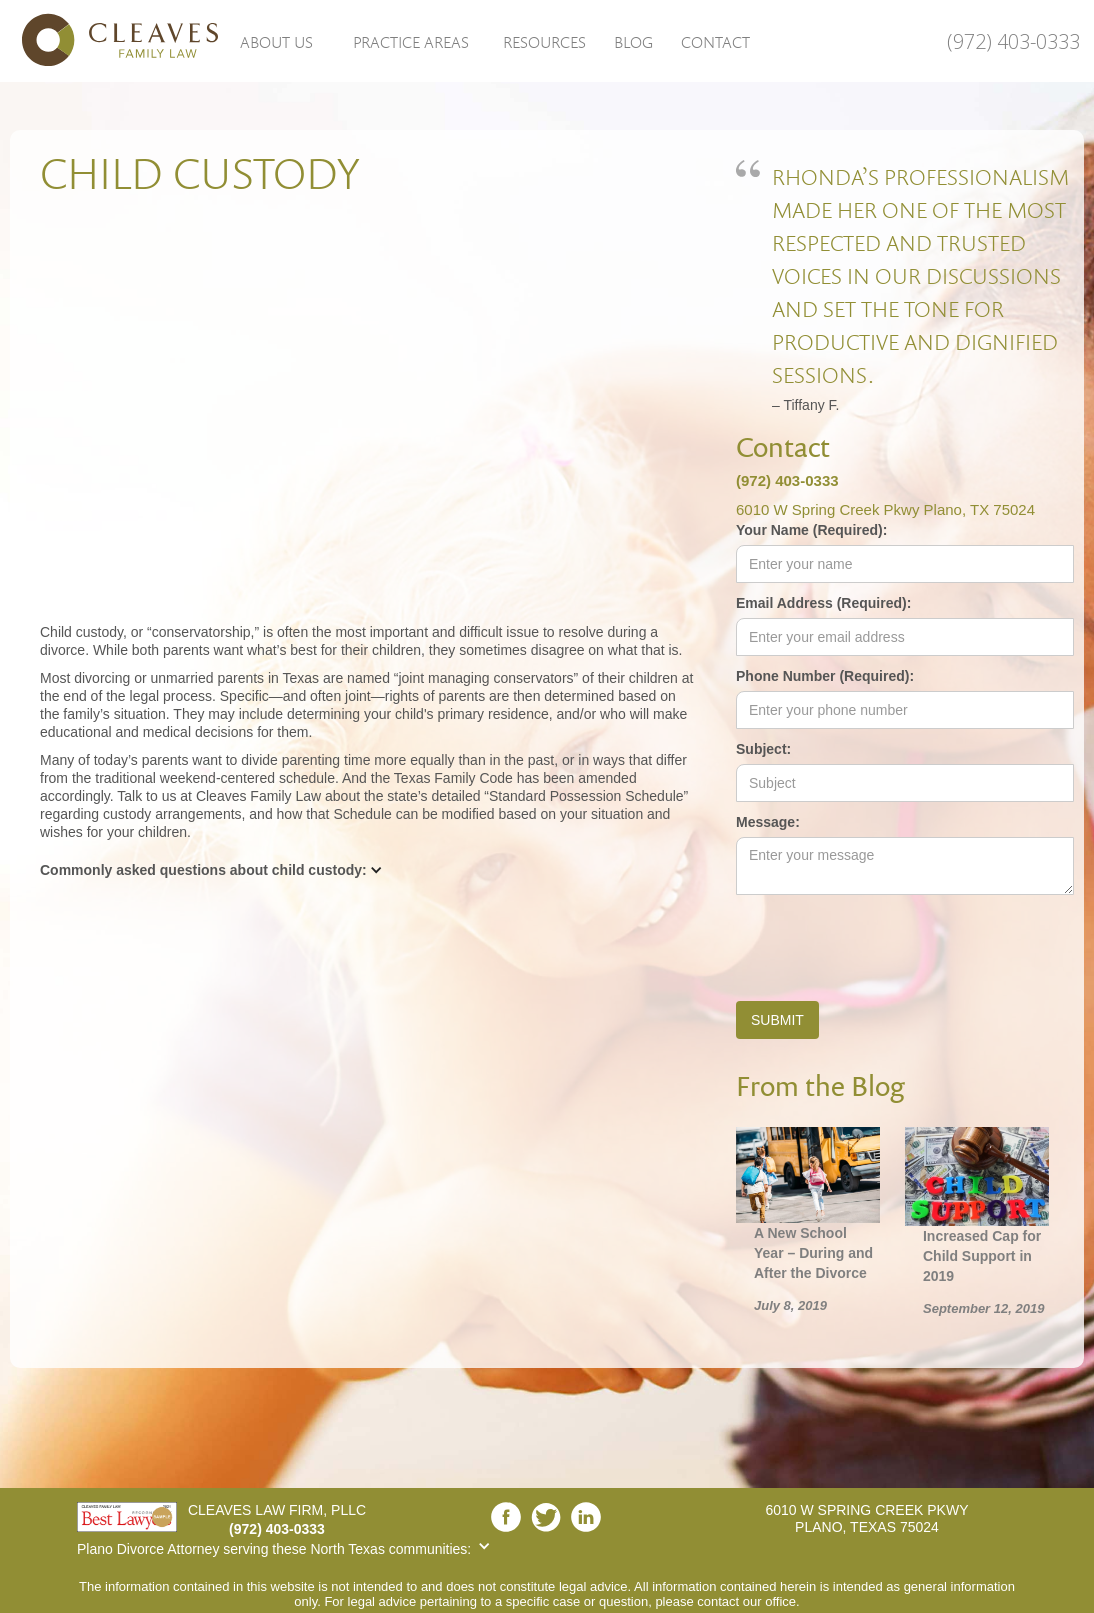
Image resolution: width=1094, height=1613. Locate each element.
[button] (276, 41)
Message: (768, 822)
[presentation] (888, 944)
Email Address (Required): (823, 603)
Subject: (763, 749)
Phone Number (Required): (825, 676)
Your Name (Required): (811, 530)
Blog (633, 42)
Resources (544, 42)
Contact (715, 42)
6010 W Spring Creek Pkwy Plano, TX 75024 (885, 509)
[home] (110, 40)
